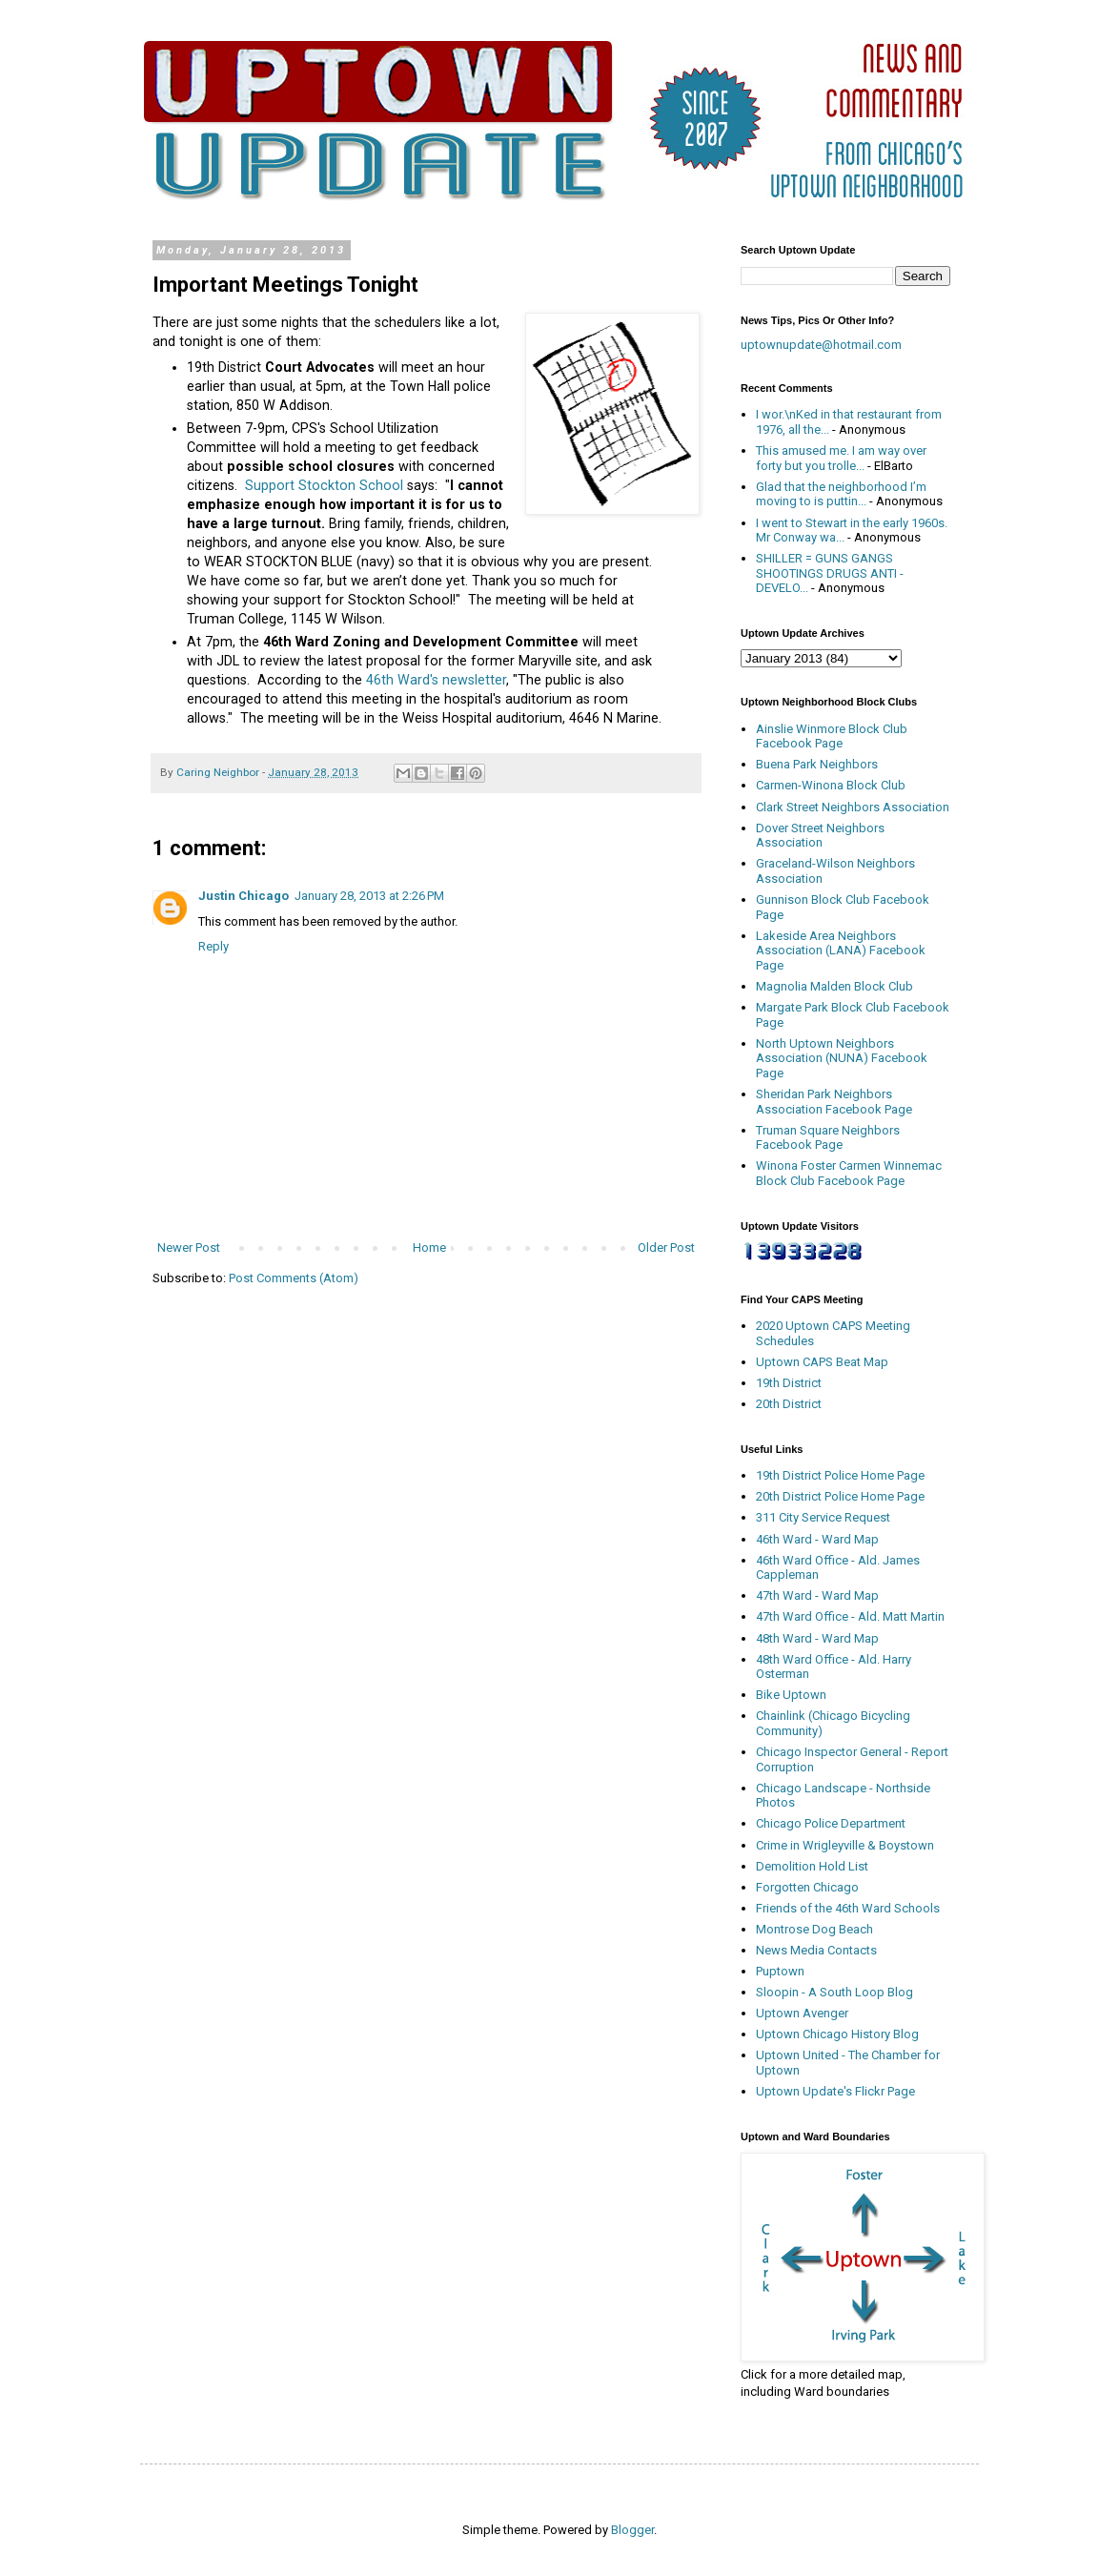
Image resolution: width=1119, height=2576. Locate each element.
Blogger (632, 2530)
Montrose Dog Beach (814, 1929)
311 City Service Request (823, 1517)
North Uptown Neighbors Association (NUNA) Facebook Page (841, 1058)
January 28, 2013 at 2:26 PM (369, 896)
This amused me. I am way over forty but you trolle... (841, 458)
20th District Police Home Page (840, 1496)
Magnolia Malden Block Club (834, 986)
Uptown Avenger (802, 2013)
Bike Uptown (791, 1694)
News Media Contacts (816, 1950)
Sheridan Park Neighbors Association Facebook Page (834, 1101)
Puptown (780, 1971)
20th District (789, 1404)
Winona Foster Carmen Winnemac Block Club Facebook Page (849, 1173)
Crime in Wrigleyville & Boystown (845, 1845)
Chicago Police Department (830, 1823)
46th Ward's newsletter (436, 679)
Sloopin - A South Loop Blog (834, 1992)
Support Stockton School (324, 485)
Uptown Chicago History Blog (837, 2034)
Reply (213, 946)
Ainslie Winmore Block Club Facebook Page (831, 736)
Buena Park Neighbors (817, 764)
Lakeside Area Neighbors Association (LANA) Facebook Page (841, 950)
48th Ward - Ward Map (817, 1638)
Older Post (666, 1247)
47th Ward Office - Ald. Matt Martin (850, 1616)
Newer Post (188, 1247)
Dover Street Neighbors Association (820, 835)
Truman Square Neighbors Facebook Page (828, 1138)
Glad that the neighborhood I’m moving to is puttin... (841, 494)
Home (429, 1247)
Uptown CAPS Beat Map (822, 1362)
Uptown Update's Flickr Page (835, 2091)
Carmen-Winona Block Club (830, 785)
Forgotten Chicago (807, 1887)
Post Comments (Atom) (293, 1278)
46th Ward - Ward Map (817, 1539)
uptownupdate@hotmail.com (821, 344)
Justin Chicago (243, 896)
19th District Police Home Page (840, 1475)
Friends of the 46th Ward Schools (848, 1908)
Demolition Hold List (812, 1866)
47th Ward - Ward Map (817, 1595)
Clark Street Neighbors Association (852, 807)
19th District (789, 1383)
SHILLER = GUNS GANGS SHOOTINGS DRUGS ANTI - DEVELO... (830, 573)
